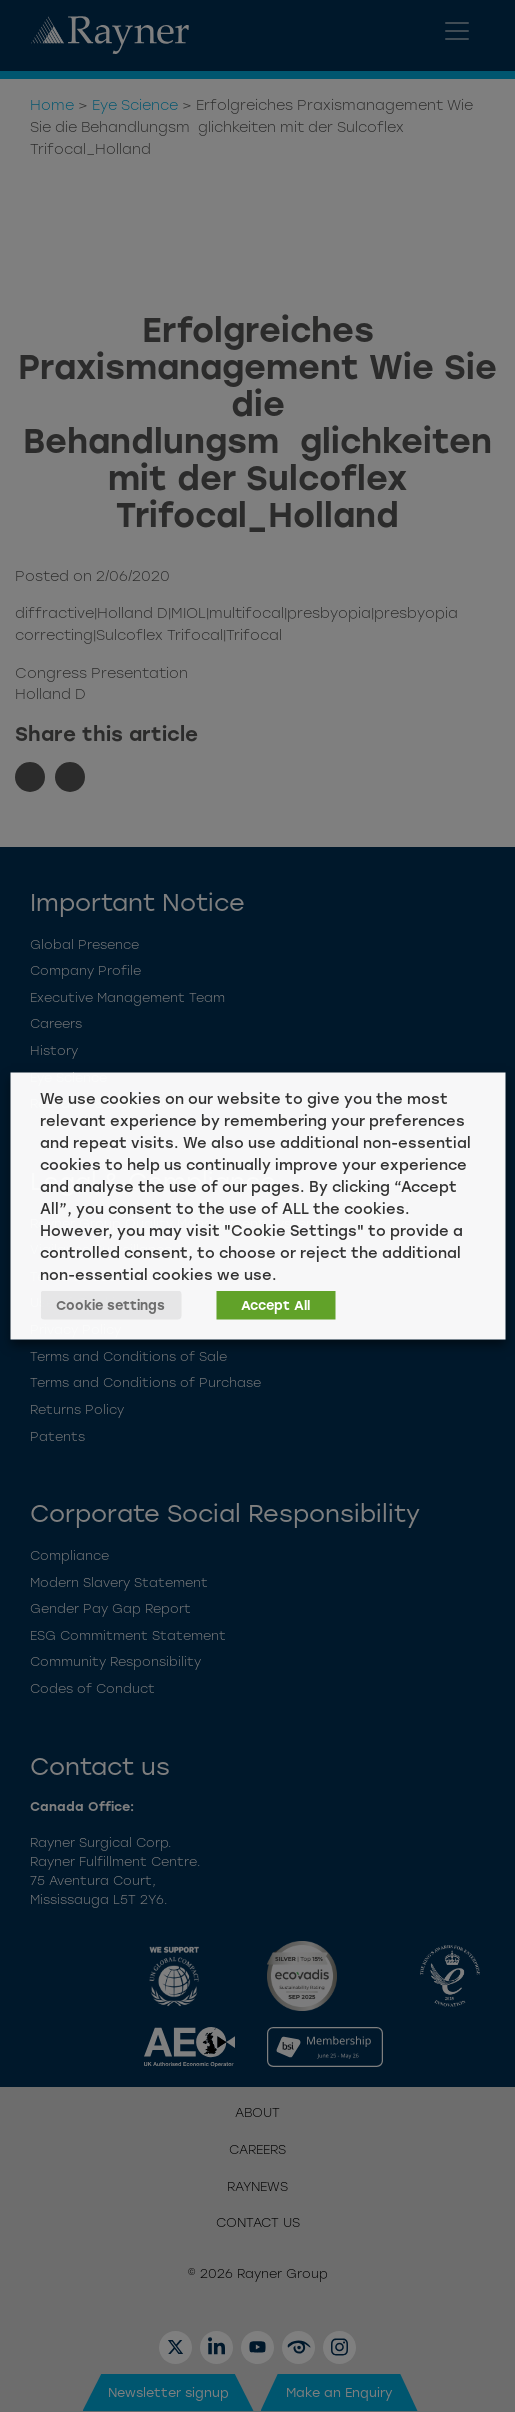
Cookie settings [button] (110, 1305)
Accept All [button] (275, 1305)
